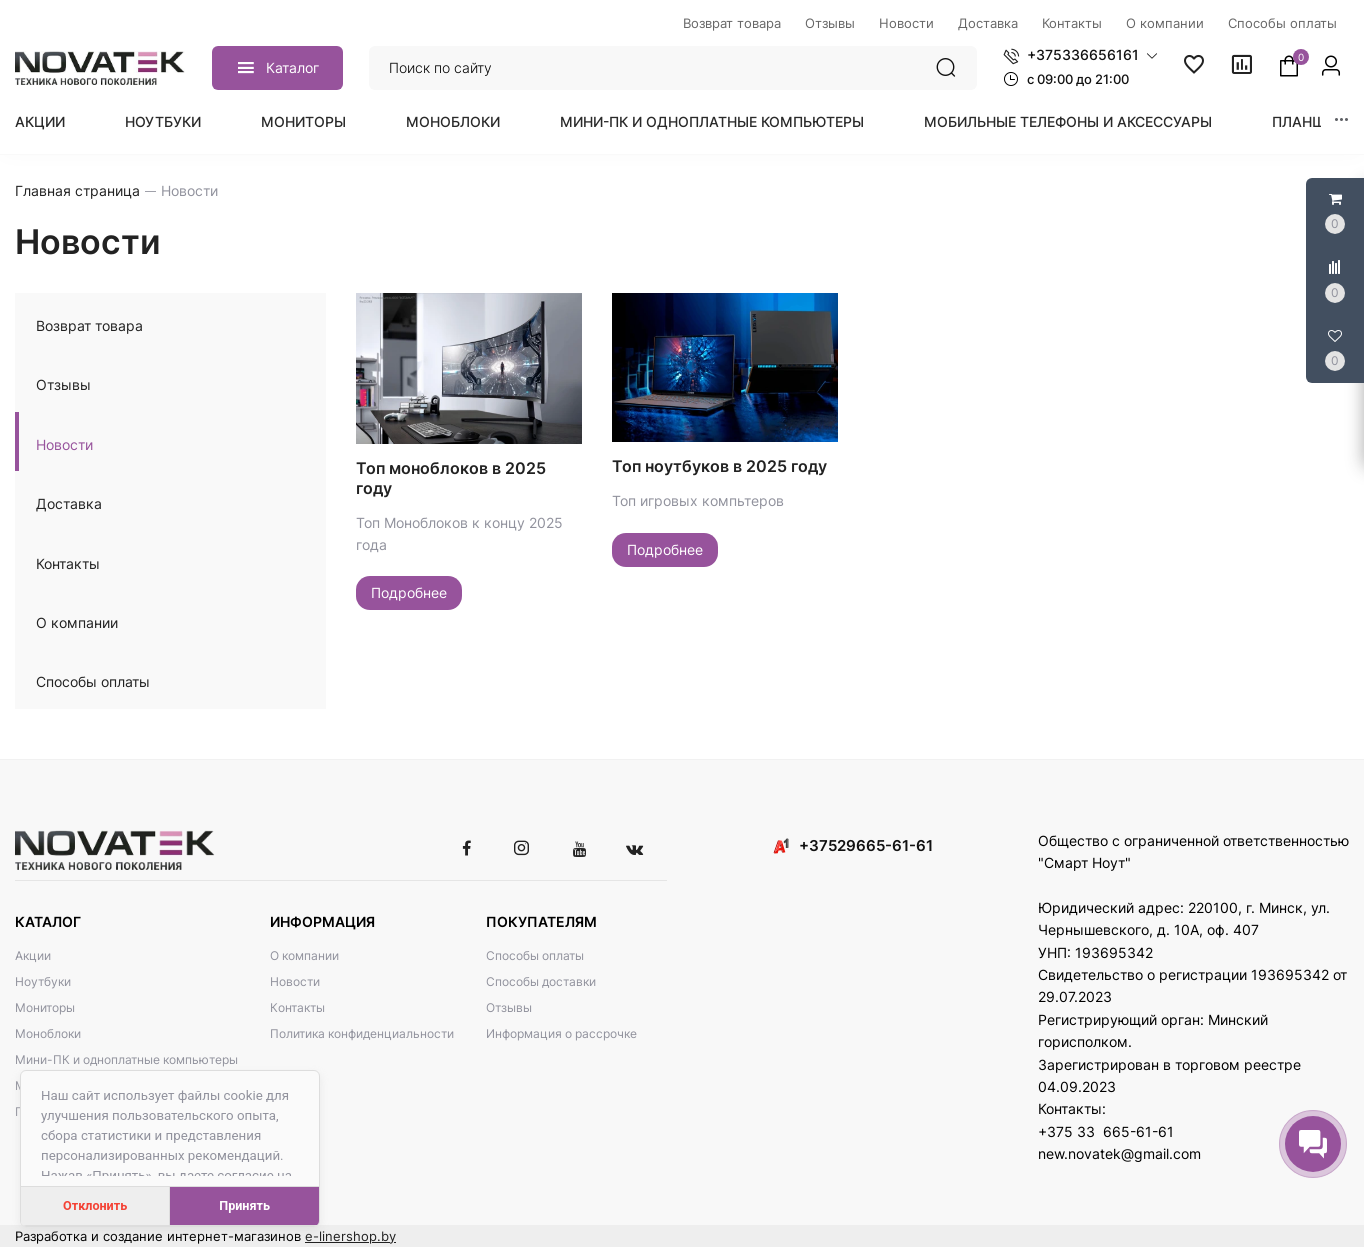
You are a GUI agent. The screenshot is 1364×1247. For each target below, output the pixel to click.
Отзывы (63, 384)
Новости (64, 444)
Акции (40, 121)
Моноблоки (453, 121)
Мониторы (303, 121)
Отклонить (95, 1205)
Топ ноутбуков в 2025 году (719, 466)
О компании (77, 622)
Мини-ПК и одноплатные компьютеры (712, 121)
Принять (244, 1205)
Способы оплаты (93, 681)
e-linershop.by (350, 1236)
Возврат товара (89, 325)
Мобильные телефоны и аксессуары (1068, 121)
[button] (1080, 55)
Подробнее (409, 592)
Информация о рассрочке (561, 1033)
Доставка (69, 503)
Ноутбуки (163, 121)
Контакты (68, 563)
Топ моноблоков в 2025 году (451, 478)
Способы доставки (541, 981)
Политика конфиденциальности (362, 1033)
